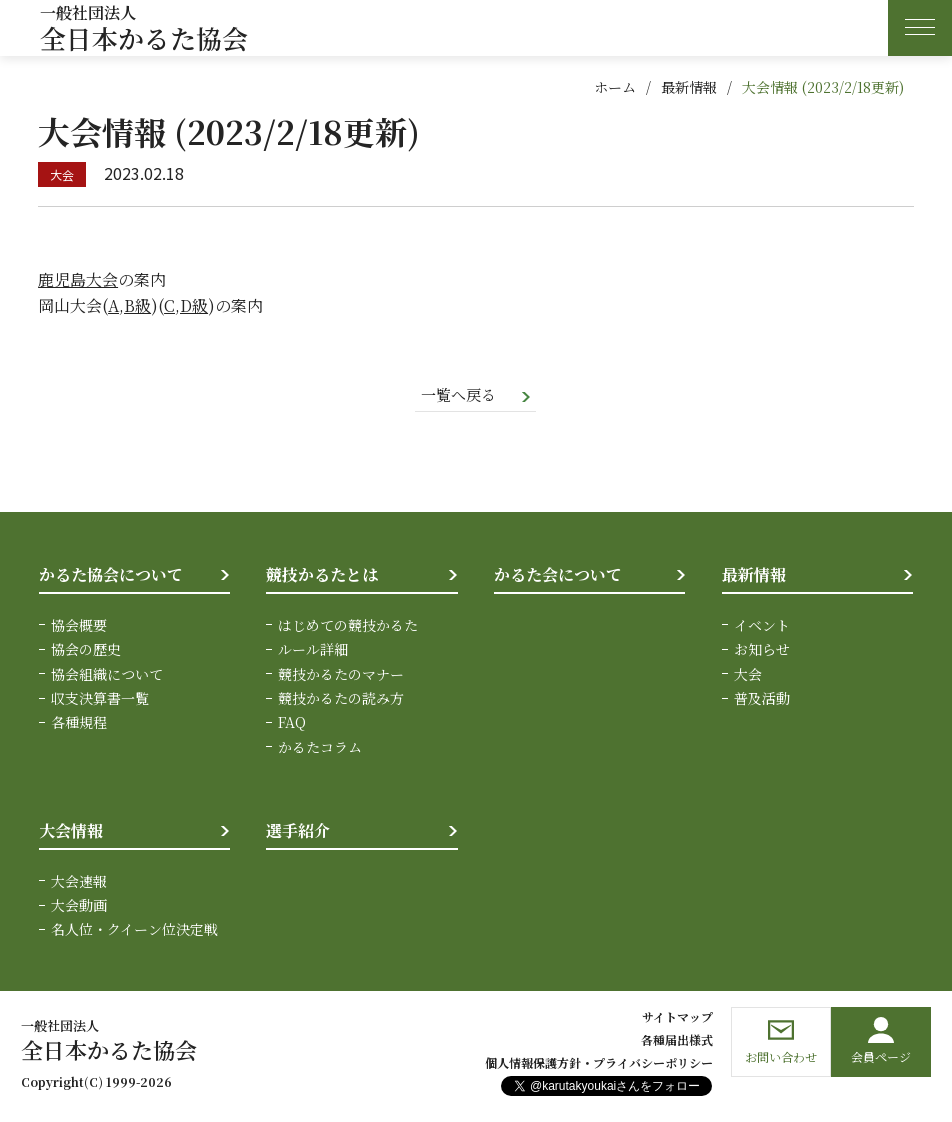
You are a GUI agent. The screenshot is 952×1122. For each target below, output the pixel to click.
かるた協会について (111, 576)
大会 (748, 675)
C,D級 (186, 305)
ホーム (615, 87)
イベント (762, 626)
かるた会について (558, 576)
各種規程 (79, 724)
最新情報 (689, 87)
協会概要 (79, 626)
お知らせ (762, 651)
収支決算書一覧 (100, 700)
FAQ (292, 724)
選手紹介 (298, 832)
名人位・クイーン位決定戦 (134, 931)
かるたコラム (320, 748)
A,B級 (129, 305)
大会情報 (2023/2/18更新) (823, 87)
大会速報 (79, 882)
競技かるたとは (322, 576)
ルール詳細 (313, 651)
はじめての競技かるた (348, 626)
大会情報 (71, 832)
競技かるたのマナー (341, 675)
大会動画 (79, 907)
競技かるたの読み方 (341, 700)
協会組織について (107, 675)
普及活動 (762, 700)
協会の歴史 (86, 651)
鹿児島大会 (78, 279)
